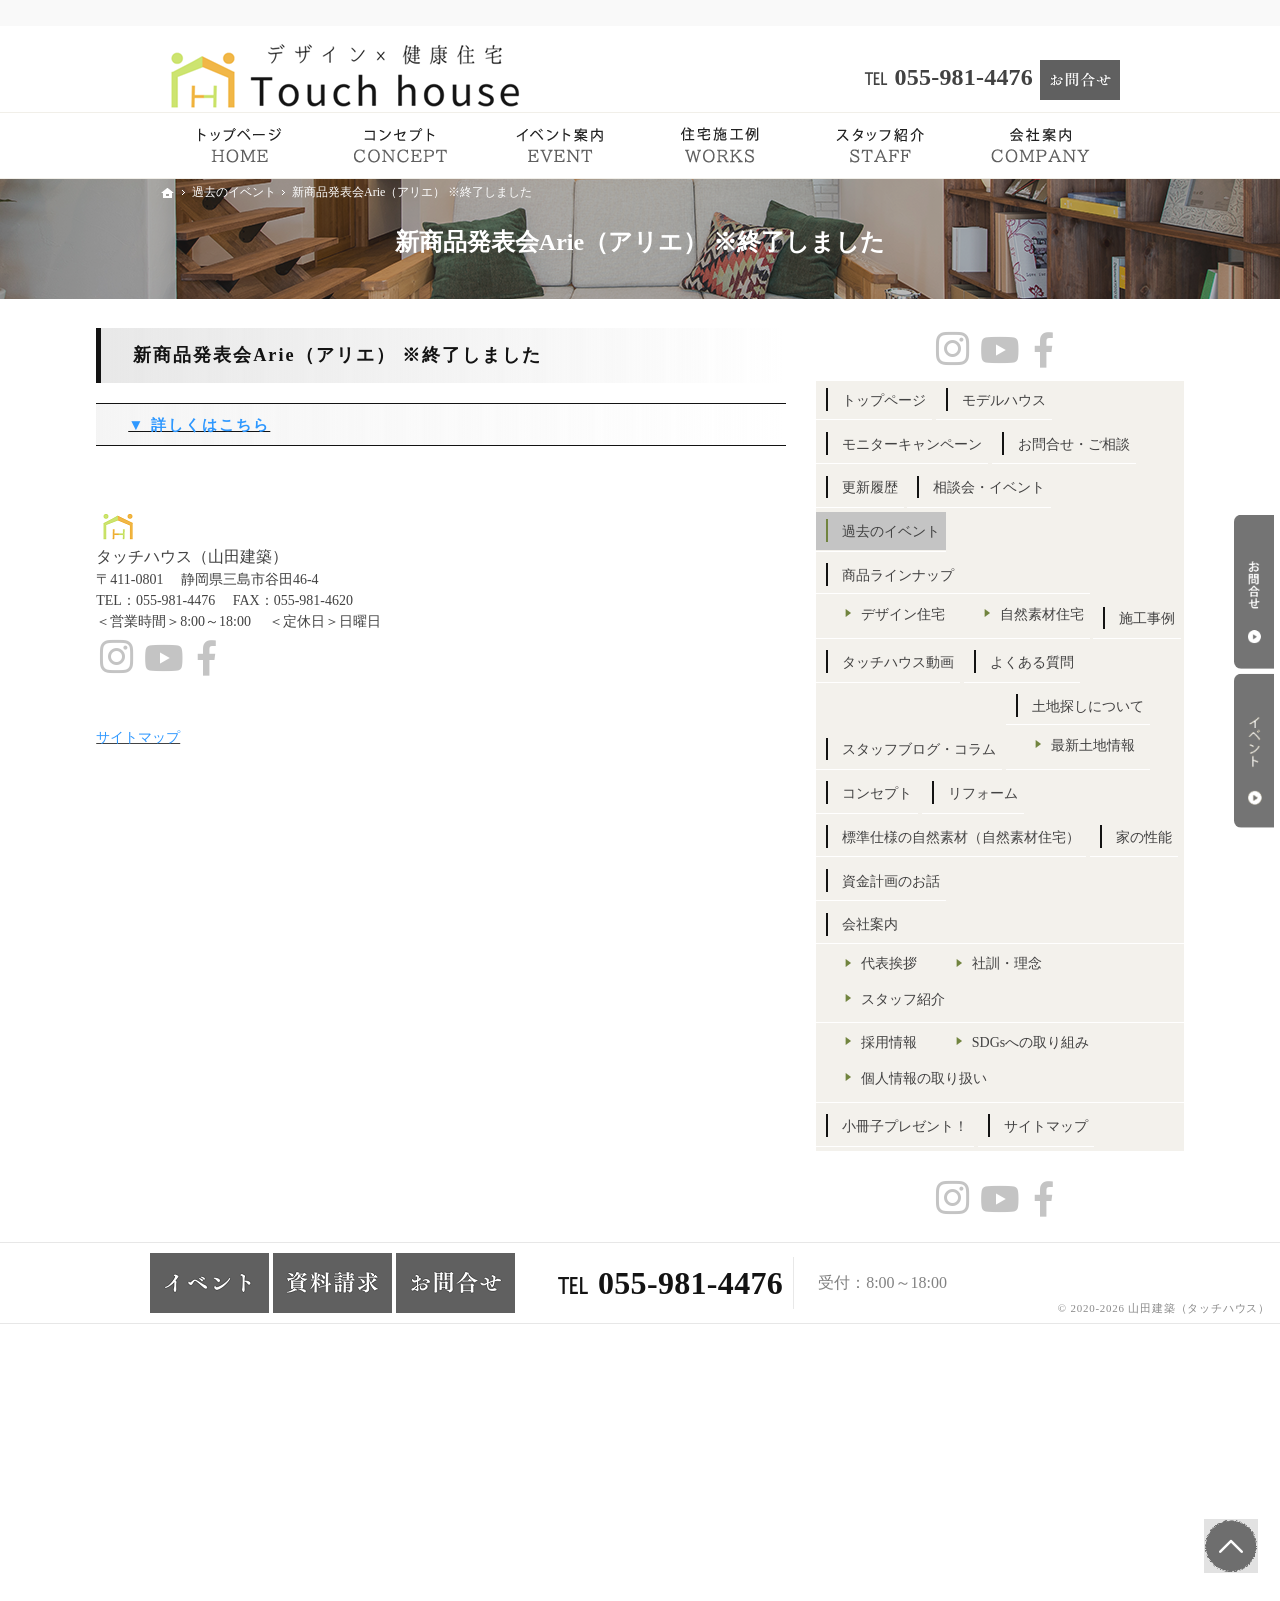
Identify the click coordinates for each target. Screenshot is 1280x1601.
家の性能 (934, 1065)
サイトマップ (948, 1389)
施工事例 (934, 741)
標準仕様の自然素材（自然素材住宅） (1004, 1013)
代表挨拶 (953, 1148)
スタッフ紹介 (967, 1183)
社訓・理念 (1071, 1148)
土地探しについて (962, 873)
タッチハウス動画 (1054, 741)
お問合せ (1254, 592)
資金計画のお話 (1047, 1065)
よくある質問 (948, 785)
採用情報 (953, 1226)
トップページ (948, 400)
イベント (1254, 751)
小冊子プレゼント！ (969, 1346)
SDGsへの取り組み (983, 1262)
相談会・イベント (1054, 531)
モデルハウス (1068, 400)
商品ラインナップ (962, 619)
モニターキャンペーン (976, 444)
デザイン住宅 (967, 657)
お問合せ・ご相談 (962, 487)
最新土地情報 (967, 911)
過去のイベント (955, 575)
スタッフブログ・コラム (983, 829)
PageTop (1227, 1542)
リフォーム (1047, 960)
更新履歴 (934, 531)
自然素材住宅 (967, 693)
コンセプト (941, 960)
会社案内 (934, 1109)
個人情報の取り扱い (988, 1297)
